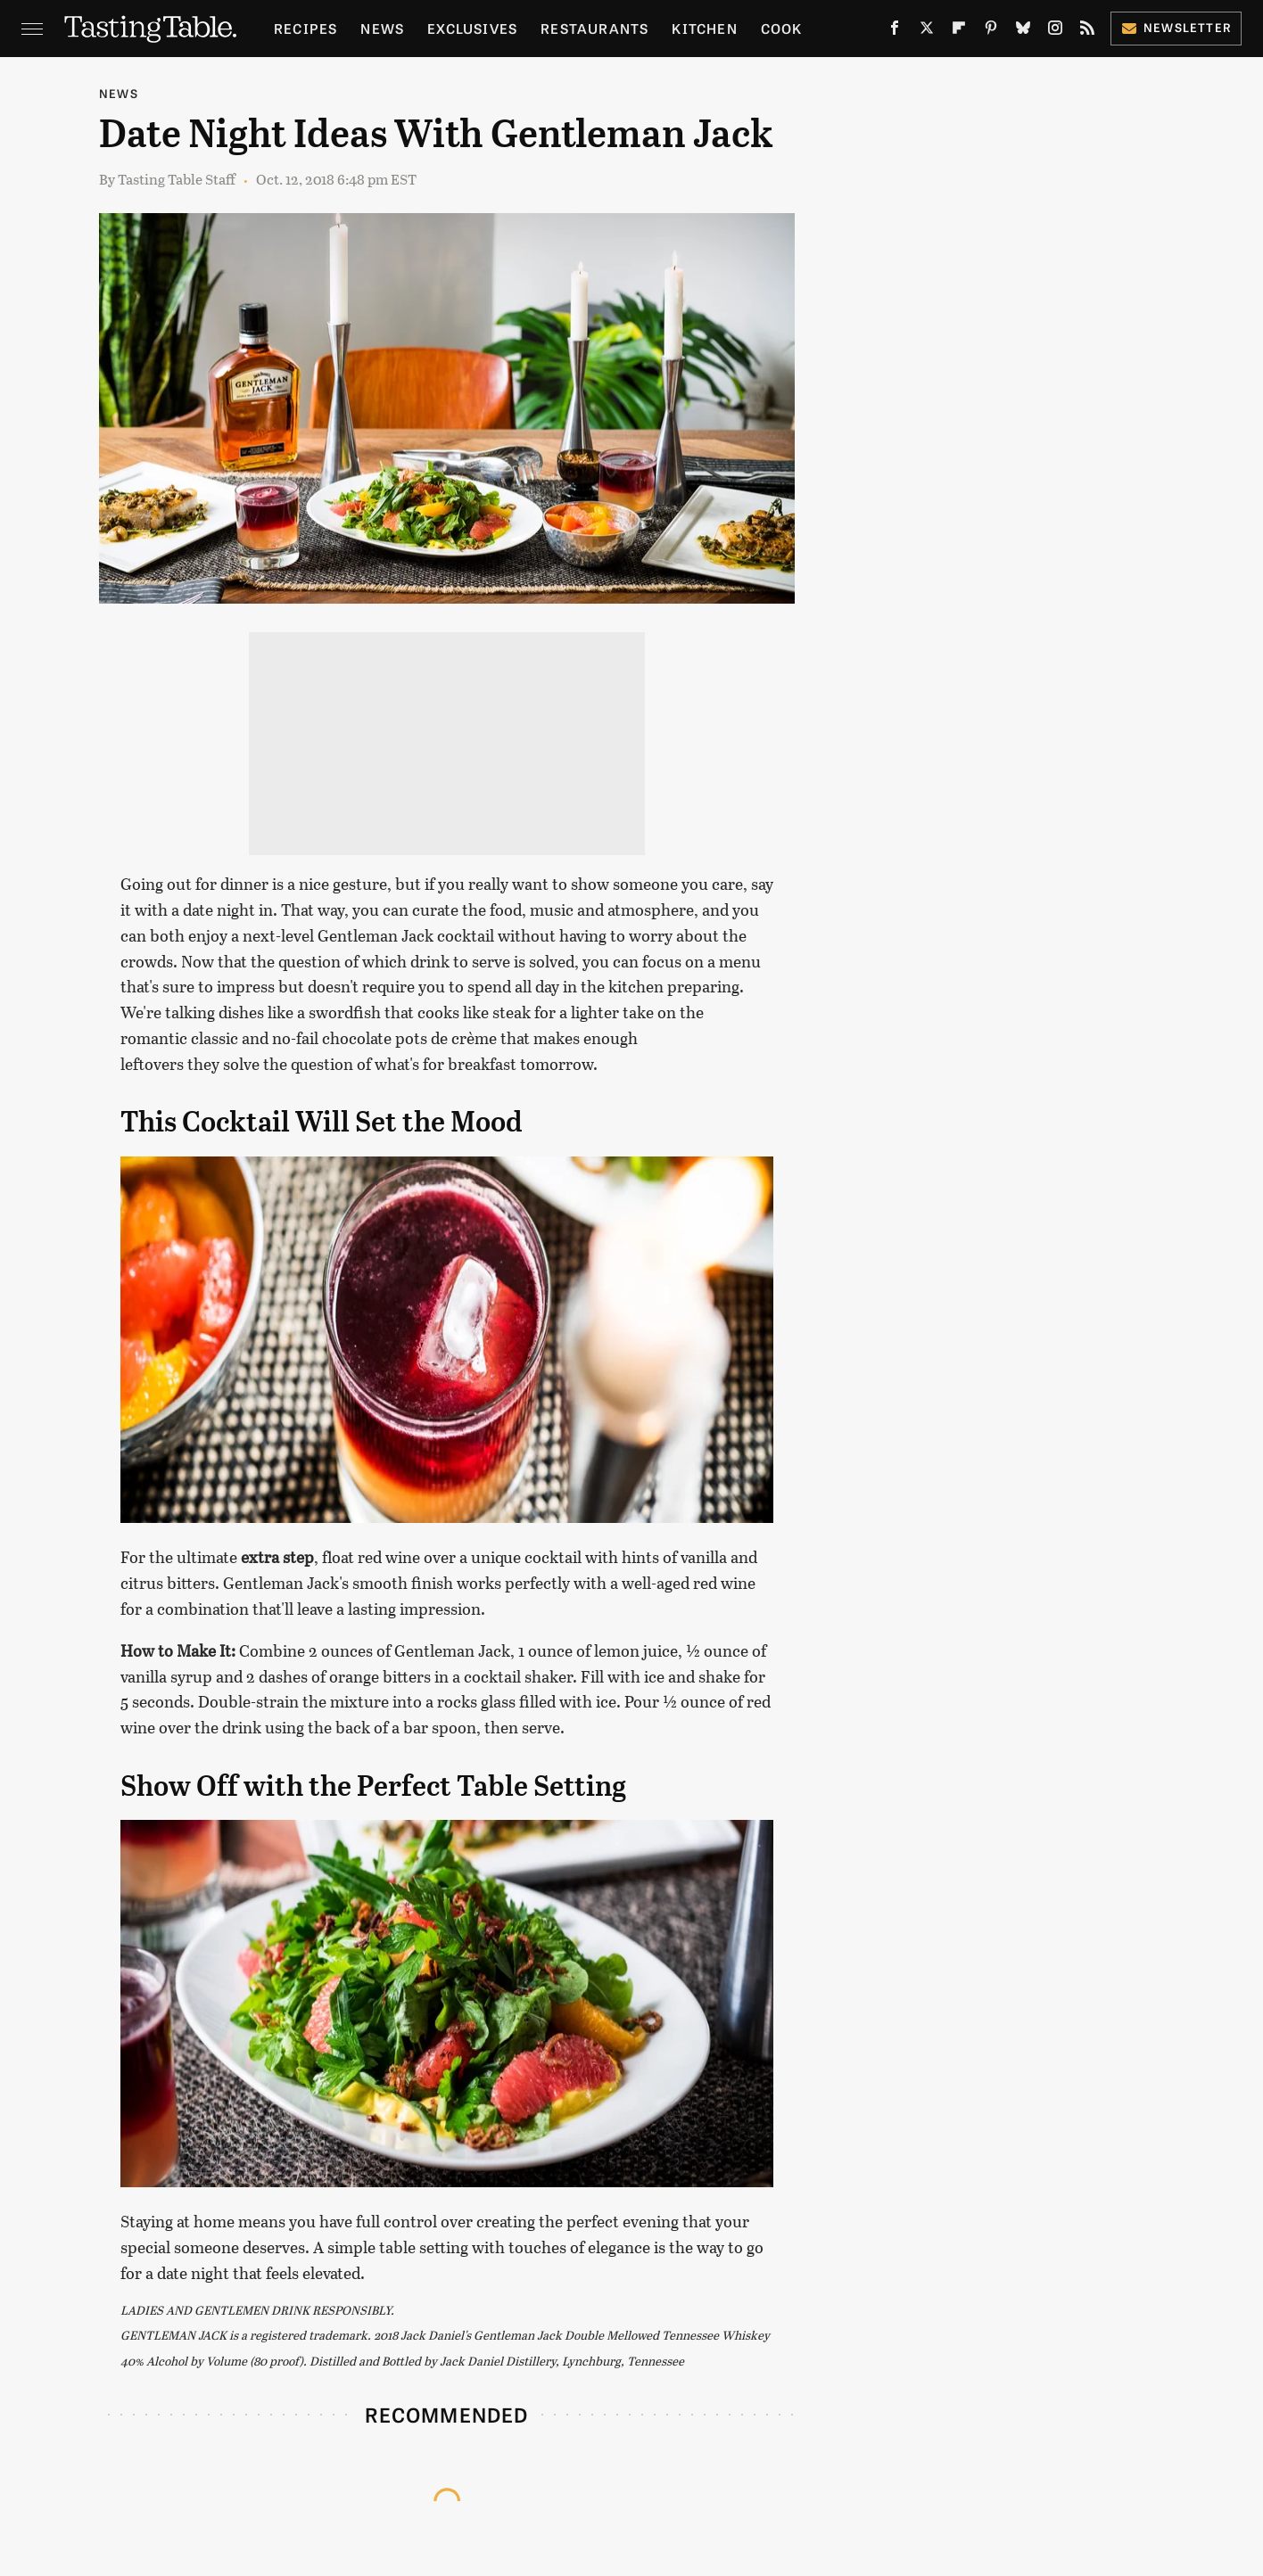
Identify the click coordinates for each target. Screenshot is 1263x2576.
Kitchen (704, 28)
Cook (782, 28)
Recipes (305, 28)
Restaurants (594, 28)
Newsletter (1176, 27)
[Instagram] (1055, 31)
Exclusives (472, 28)
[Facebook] (895, 31)
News (382, 28)
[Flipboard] (959, 31)
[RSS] (1087, 31)
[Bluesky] (1023, 31)
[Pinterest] (991, 31)
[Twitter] (927, 31)
